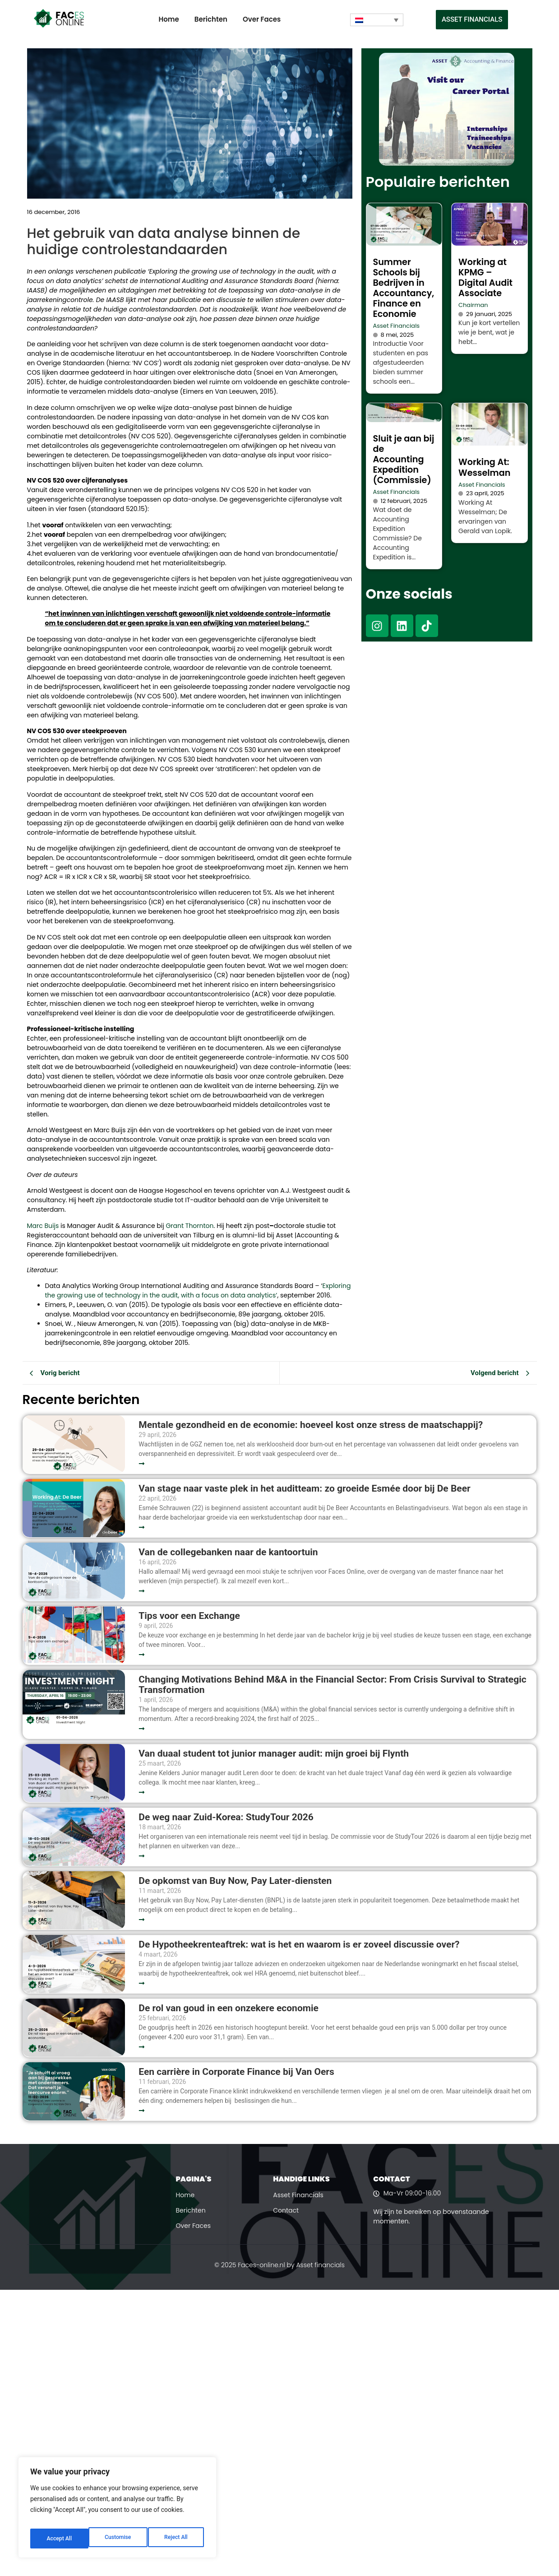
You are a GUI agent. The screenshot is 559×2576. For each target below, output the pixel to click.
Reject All (118, 2538)
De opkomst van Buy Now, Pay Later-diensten (235, 1881)
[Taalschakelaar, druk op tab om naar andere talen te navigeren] (376, 20)
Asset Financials (396, 325)
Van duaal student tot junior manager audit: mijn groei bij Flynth (274, 1753)
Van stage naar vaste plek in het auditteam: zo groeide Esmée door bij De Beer (304, 1488)
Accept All (176, 2538)
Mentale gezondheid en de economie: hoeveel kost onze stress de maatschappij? (311, 1425)
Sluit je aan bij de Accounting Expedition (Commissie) (403, 459)
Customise (59, 2538)
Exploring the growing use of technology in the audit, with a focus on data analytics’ (198, 1290)
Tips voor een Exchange (189, 1616)
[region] (117, 2510)
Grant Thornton (189, 1225)
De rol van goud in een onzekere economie (229, 2008)
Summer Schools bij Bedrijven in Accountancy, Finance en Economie (403, 288)
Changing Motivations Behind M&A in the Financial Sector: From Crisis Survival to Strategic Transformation (332, 1684)
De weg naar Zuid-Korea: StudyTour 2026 (227, 1817)
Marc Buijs (43, 1225)
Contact (286, 2210)
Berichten (210, 19)
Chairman (473, 305)
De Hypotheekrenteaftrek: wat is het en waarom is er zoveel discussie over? (299, 1944)
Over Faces (262, 19)
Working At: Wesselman (484, 467)
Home (169, 19)
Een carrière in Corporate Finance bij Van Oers (239, 2072)
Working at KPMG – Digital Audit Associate (485, 277)
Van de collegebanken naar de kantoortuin (228, 1552)
